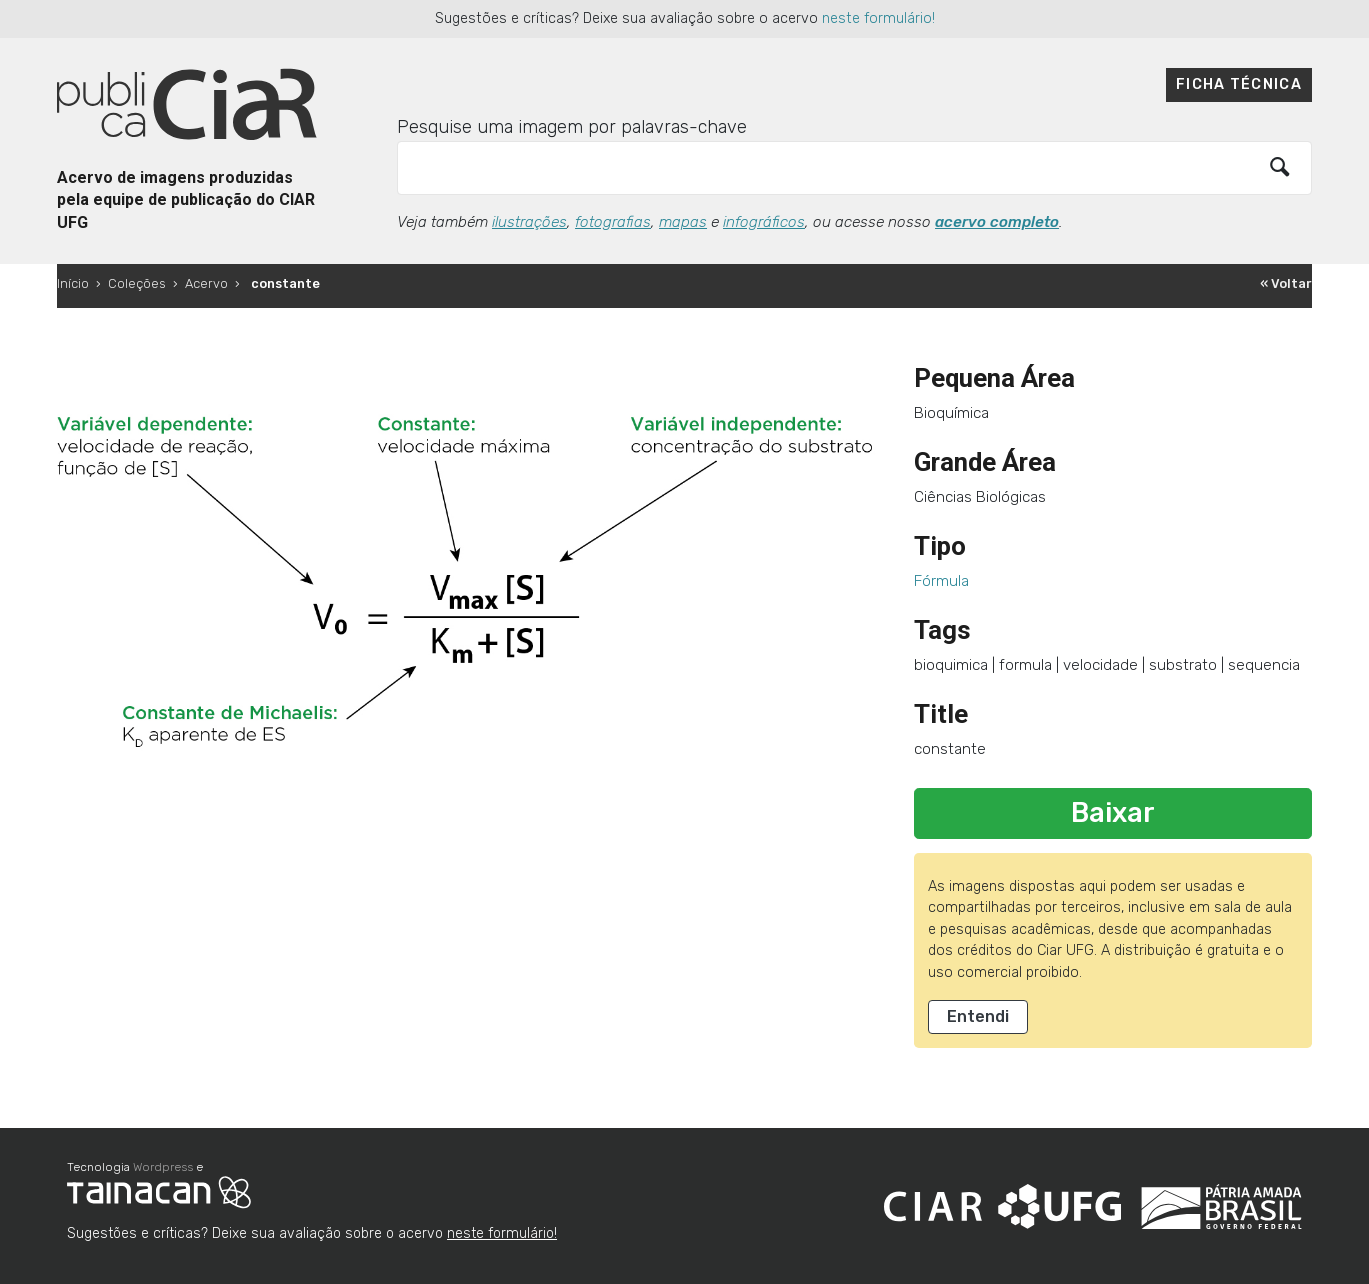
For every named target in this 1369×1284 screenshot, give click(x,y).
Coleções (137, 283)
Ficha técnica (1239, 84)
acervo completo (997, 222)
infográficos (764, 222)
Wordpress (163, 1167)
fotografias (613, 222)
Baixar (1113, 813)
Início (73, 283)
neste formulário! (878, 18)
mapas (683, 222)
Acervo (206, 283)
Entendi (978, 1016)
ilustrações (529, 222)
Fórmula (941, 581)
